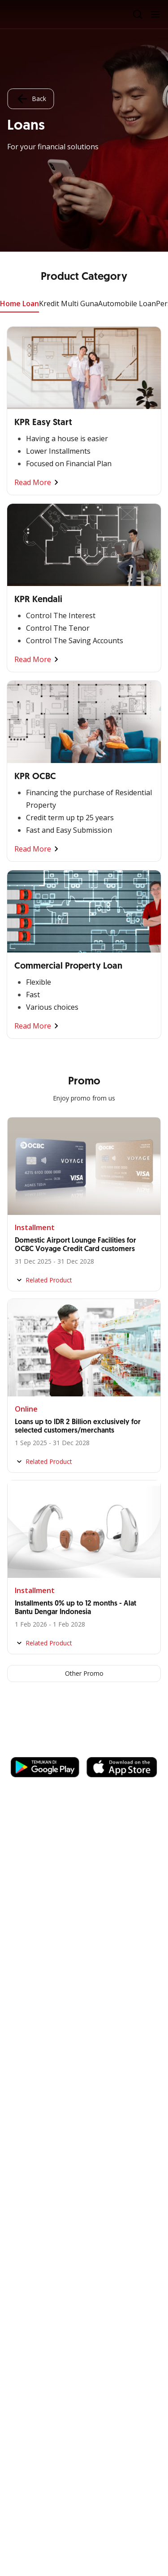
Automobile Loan (127, 303)
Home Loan (19, 303)
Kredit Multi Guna (68, 303)
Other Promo (84, 1673)
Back (30, 99)
